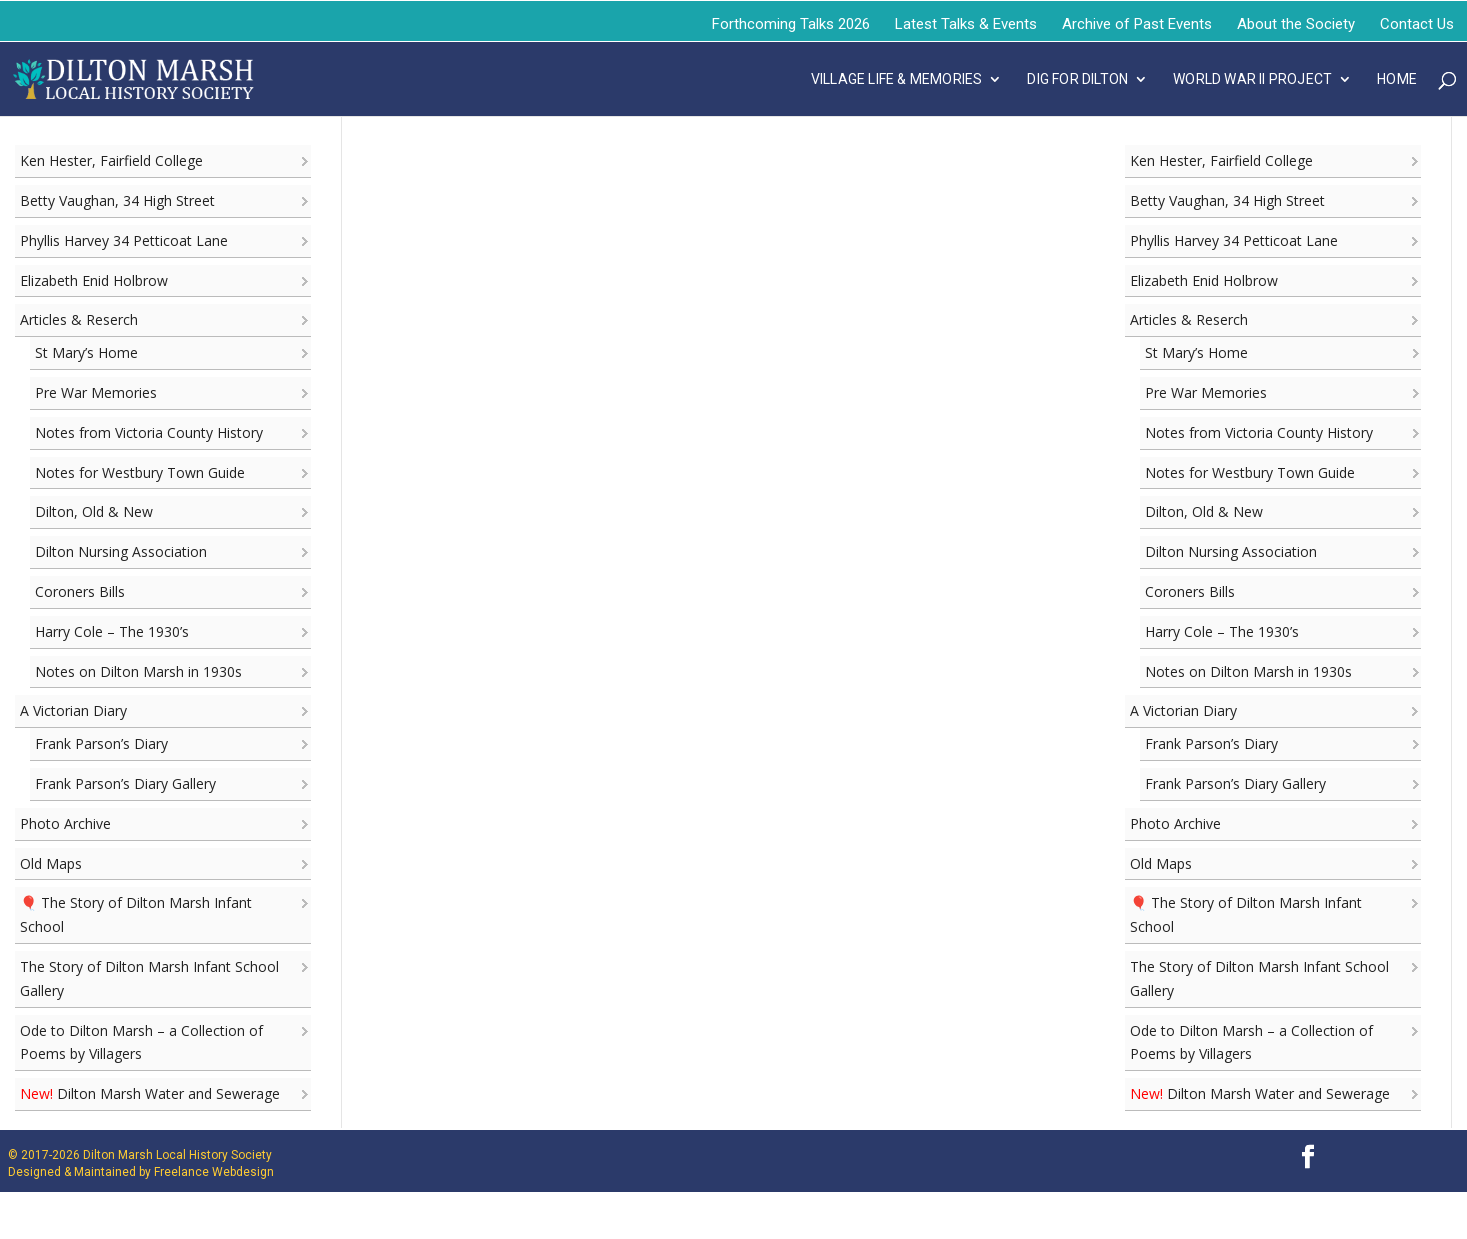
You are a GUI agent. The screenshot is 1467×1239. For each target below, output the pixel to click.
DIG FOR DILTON (1077, 79)
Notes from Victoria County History (149, 432)
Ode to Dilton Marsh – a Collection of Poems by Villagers (141, 1042)
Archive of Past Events (1137, 24)
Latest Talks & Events (966, 24)
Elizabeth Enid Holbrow (94, 280)
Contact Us (1417, 24)
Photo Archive (65, 823)
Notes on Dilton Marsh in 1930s (138, 671)
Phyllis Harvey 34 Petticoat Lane (124, 240)
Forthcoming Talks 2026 (791, 24)
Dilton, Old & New (94, 511)
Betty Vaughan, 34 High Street (117, 200)
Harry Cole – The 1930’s (112, 631)
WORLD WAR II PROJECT (1252, 79)
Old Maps (51, 863)
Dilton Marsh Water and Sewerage (150, 1093)
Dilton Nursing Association (121, 551)
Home (1397, 79)
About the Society (1296, 24)
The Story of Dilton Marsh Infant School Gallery (149, 978)
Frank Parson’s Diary (101, 743)
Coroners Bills (80, 591)
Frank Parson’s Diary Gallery (125, 783)
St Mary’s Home (86, 352)
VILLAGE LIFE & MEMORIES (897, 79)
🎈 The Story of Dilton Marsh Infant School (136, 914)
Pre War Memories (96, 392)
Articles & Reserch (79, 319)
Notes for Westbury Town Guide (140, 472)
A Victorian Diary (73, 710)
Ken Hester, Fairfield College (111, 160)
